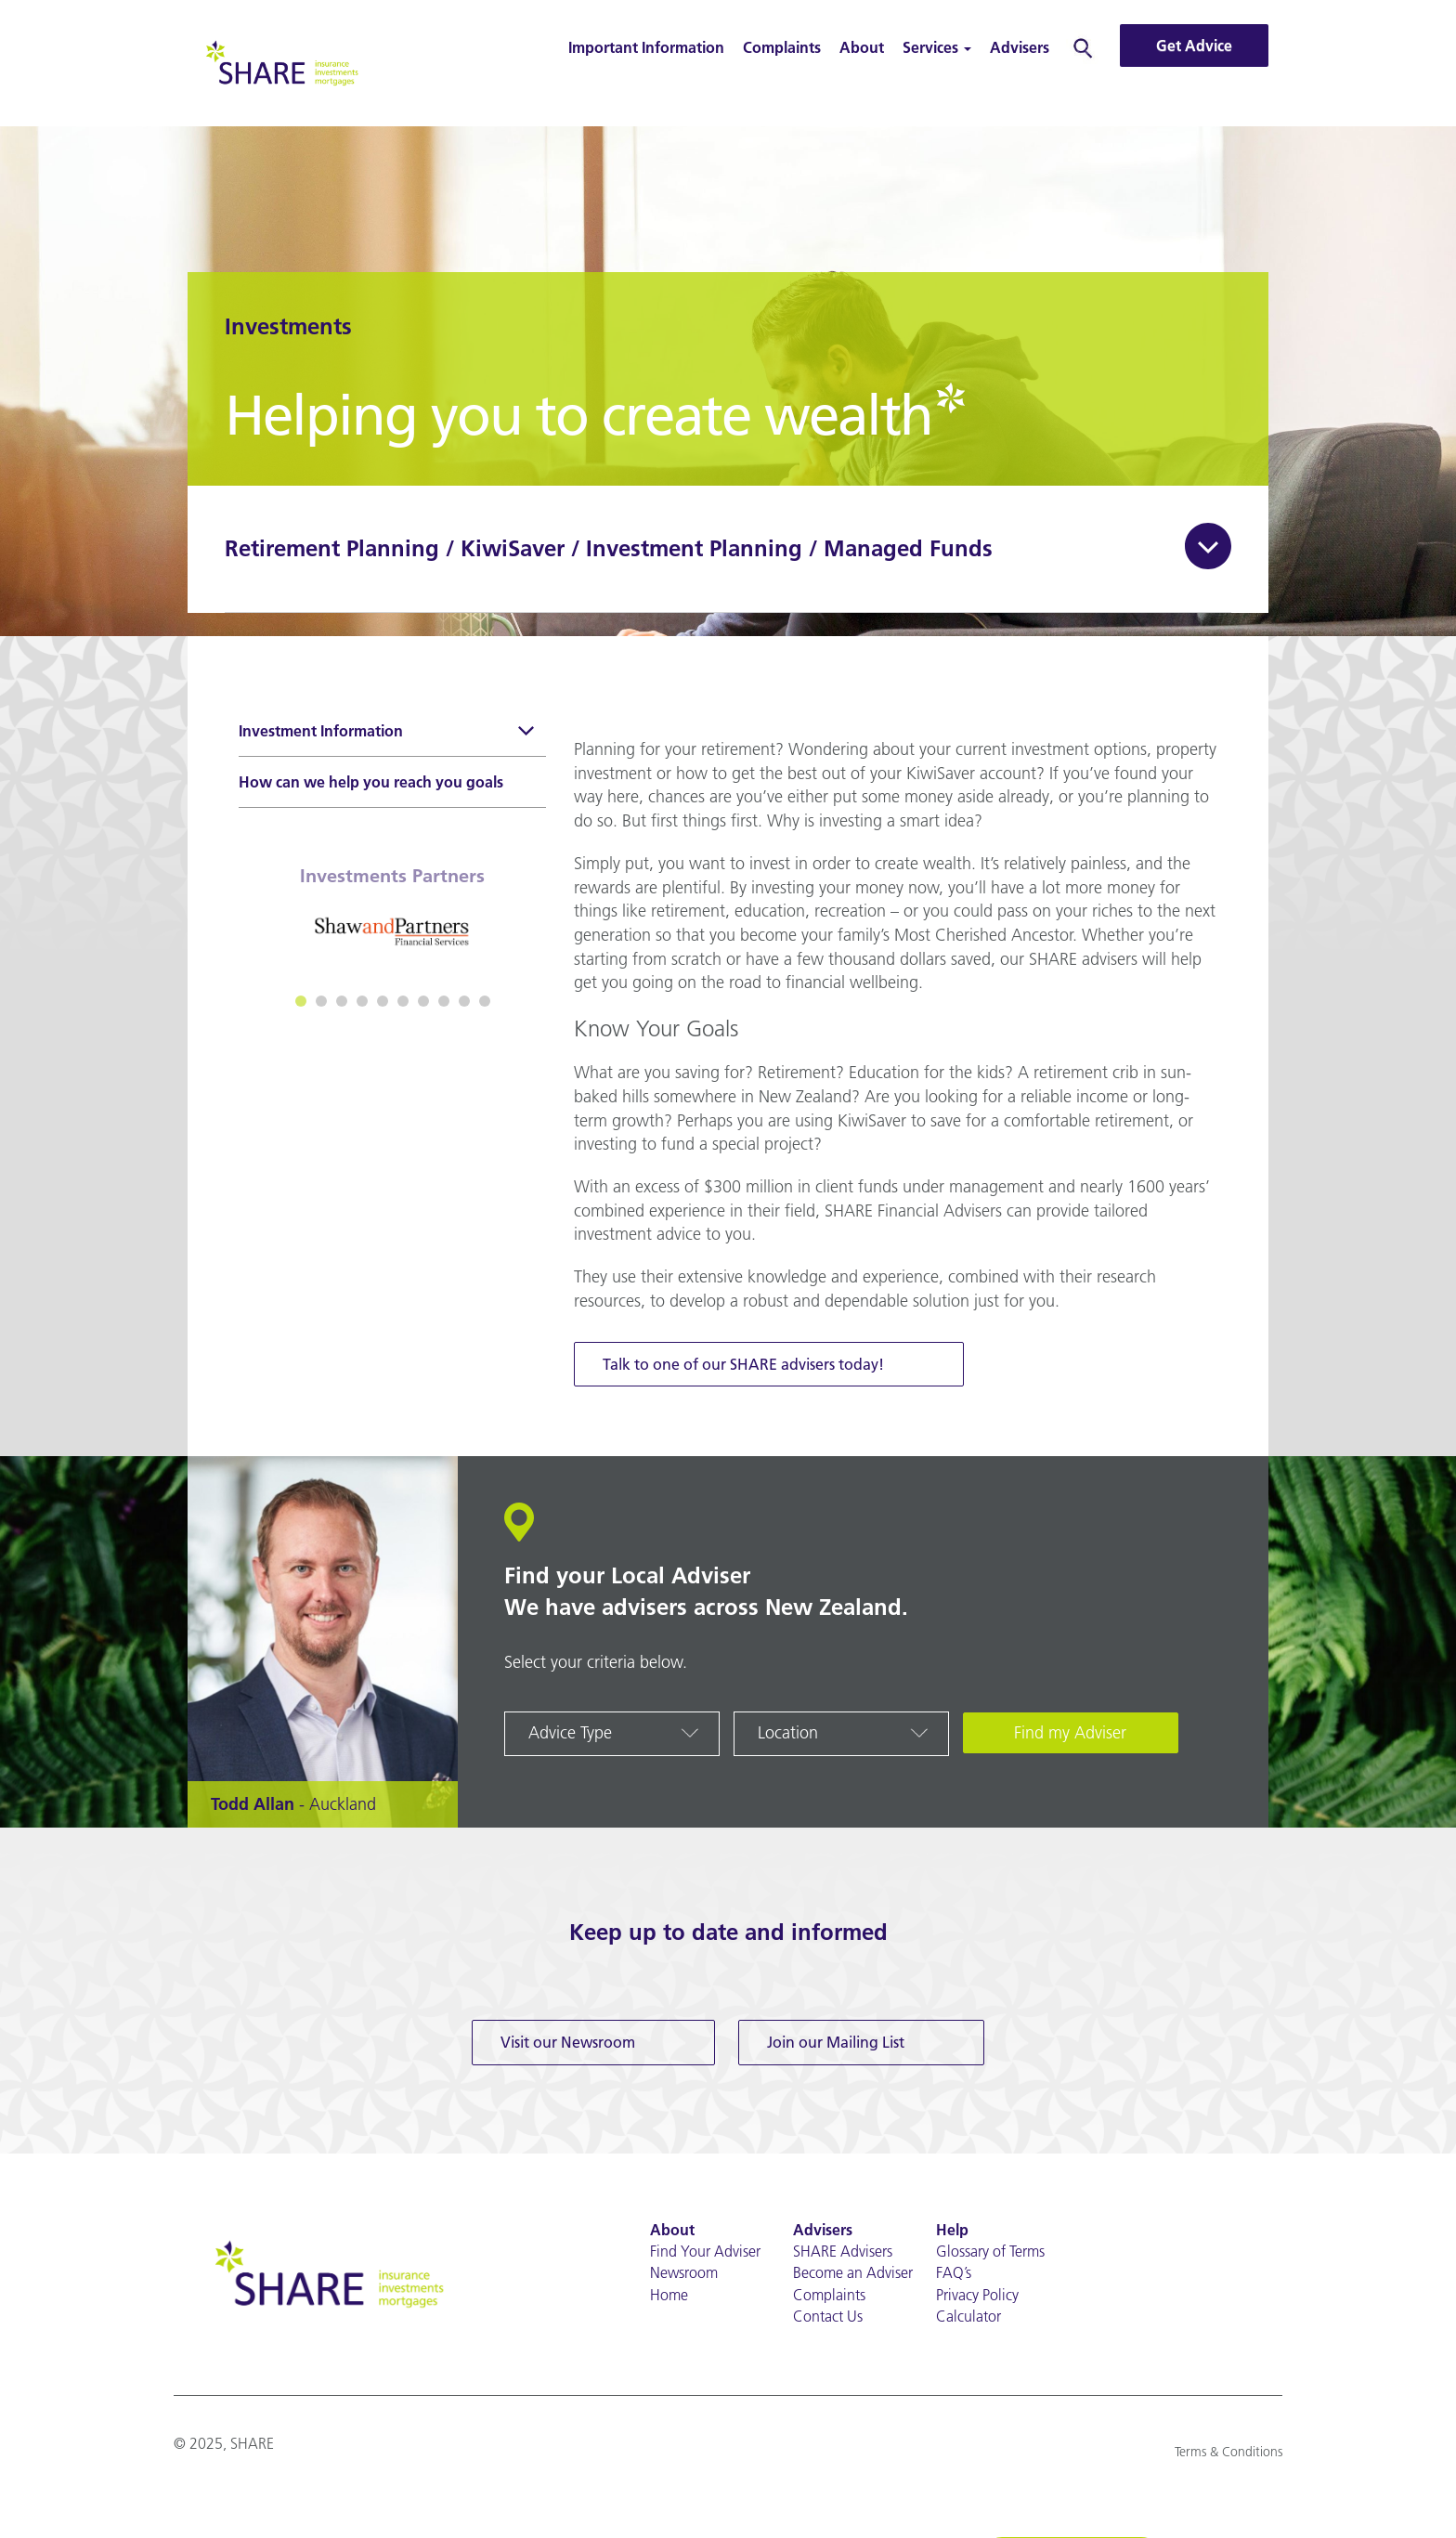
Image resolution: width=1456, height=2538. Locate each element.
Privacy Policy (977, 2294)
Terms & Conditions (1228, 2451)
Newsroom (684, 2272)
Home (669, 2294)
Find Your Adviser (705, 2251)
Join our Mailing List (835, 2042)
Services (937, 47)
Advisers (1019, 47)
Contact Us (828, 2316)
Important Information (646, 47)
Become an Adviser (853, 2272)
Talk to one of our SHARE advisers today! (743, 1364)
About (861, 47)
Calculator (968, 2316)
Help (952, 2229)
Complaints (782, 47)
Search (1083, 47)
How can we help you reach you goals (371, 782)
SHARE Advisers (842, 2251)
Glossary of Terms (990, 2251)
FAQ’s (953, 2272)
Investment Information (388, 733)
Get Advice (1194, 45)
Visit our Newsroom (567, 2042)
